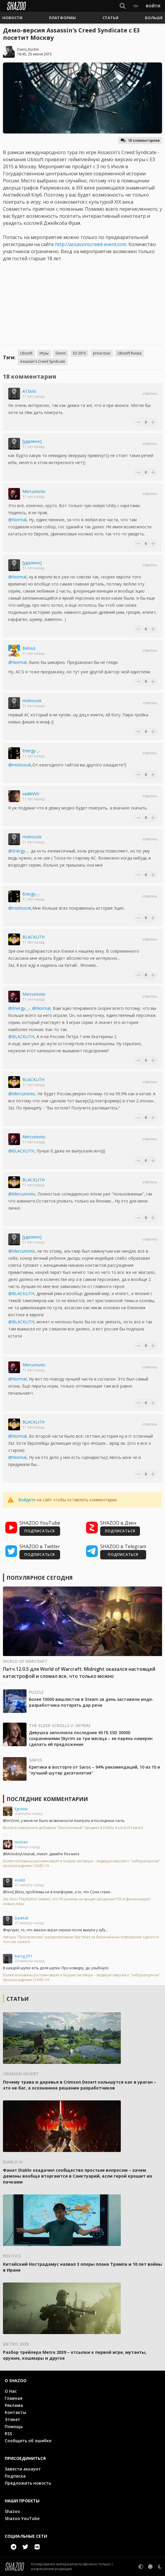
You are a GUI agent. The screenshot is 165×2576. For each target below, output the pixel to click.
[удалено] (32, 441)
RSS (8, 2433)
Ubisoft (26, 353)
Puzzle (36, 1692)
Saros (35, 1760)
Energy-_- (31, 750)
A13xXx (29, 391)
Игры (44, 353)
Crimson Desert (21, 2074)
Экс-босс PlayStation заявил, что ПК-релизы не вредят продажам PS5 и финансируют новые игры (76, 1901)
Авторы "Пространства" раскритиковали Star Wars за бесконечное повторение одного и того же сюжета (81, 1939)
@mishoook (19, 765)
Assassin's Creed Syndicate (42, 361)
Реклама (14, 2405)
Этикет (12, 2419)
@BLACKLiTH (21, 1036)
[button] (12, 18)
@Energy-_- (19, 851)
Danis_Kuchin (28, 49)
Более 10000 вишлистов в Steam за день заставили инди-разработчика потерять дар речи (91, 1702)
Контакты (15, 2412)
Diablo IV (13, 2162)
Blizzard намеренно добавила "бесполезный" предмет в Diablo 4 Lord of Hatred (73, 1827)
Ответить (149, 393)
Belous (29, 648)
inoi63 (20, 1880)
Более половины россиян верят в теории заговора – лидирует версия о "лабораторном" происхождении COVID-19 (81, 1863)
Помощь (14, 2426)
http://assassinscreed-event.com (90, 244)
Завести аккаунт (23, 2469)
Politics (12, 2256)
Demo (61, 353)
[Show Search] (122, 6)
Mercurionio (33, 491)
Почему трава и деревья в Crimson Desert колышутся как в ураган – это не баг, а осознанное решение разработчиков (79, 2085)
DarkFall (21, 1918)
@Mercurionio (21, 1093)
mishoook (32, 700)
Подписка (15, 2476)
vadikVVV (30, 793)
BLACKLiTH (33, 937)
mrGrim (21, 1842)
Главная (13, 2398)
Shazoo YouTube (22, 2518)
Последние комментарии (47, 1798)
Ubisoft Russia (129, 353)
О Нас (11, 2391)
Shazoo (12, 2511)
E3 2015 (79, 353)
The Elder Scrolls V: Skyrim (59, 1725)
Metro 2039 (16, 2344)
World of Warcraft (25, 1661)
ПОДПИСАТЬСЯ (39, 1530)
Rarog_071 (23, 1956)
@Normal (17, 519)
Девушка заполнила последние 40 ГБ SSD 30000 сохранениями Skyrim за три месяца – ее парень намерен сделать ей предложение (91, 1738)
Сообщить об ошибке (28, 2440)
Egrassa (21, 1808)
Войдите (27, 1500)
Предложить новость (28, 2483)
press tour (101, 353)
